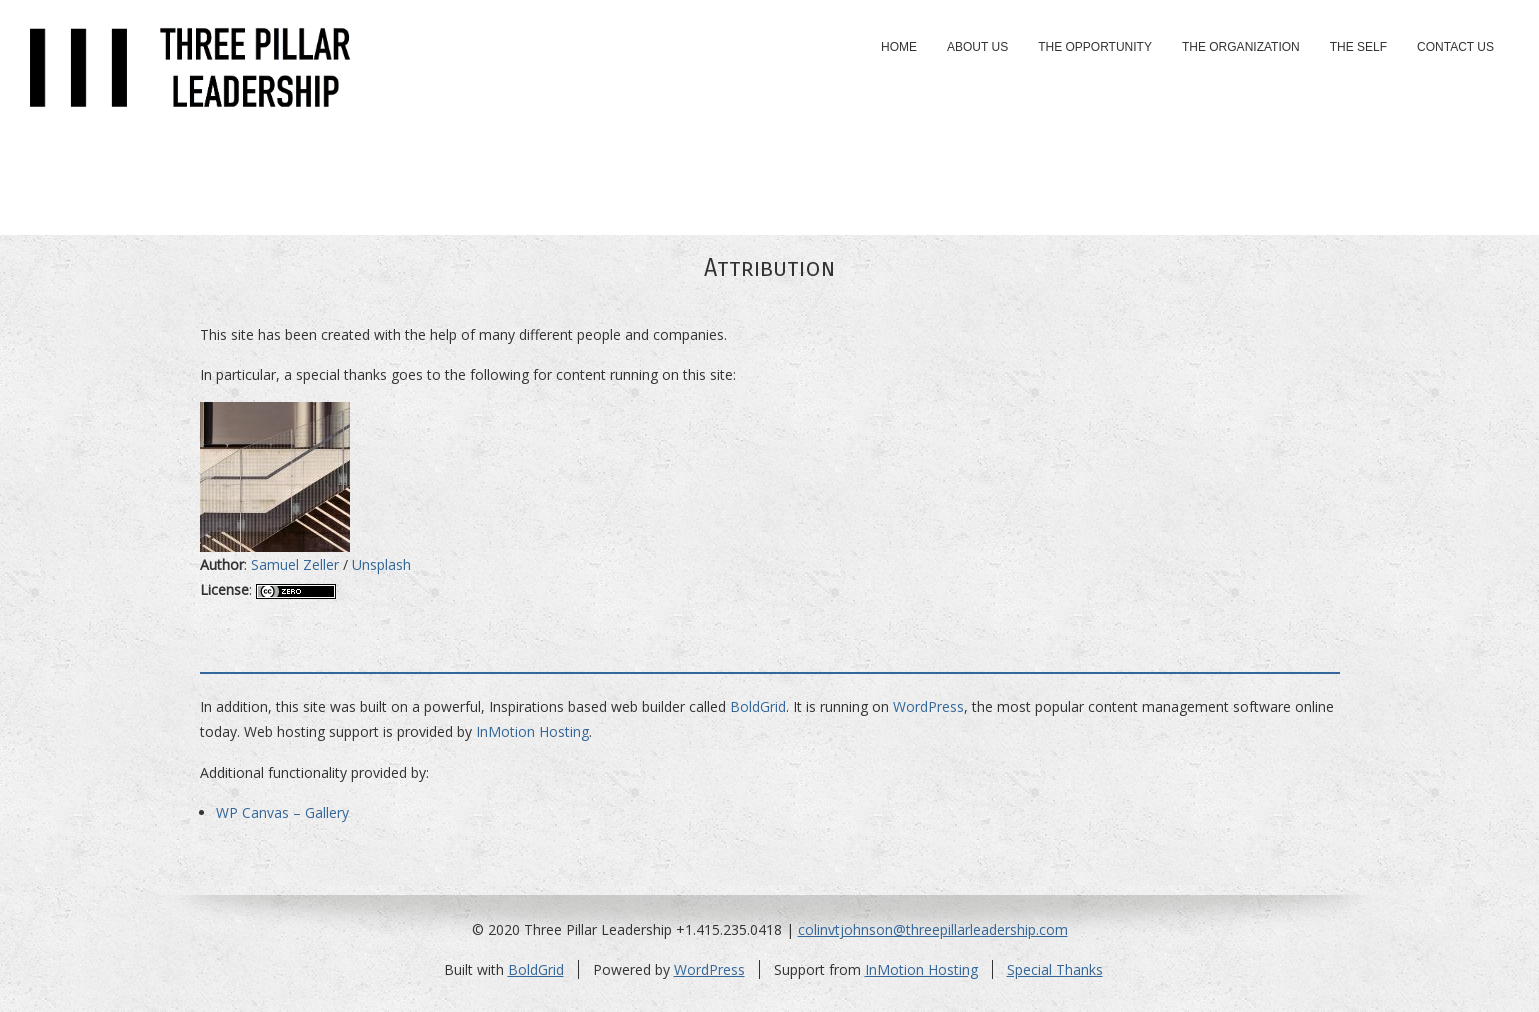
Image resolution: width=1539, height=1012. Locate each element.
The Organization (1241, 47)
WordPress (928, 706)
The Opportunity (1095, 47)
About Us (977, 47)
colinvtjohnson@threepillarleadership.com (933, 929)
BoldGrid (758, 706)
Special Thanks (1055, 969)
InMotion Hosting (532, 731)
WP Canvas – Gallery (282, 812)
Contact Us (1455, 47)
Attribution (769, 268)
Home (899, 47)
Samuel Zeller (295, 564)
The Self (1358, 47)
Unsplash (381, 564)
